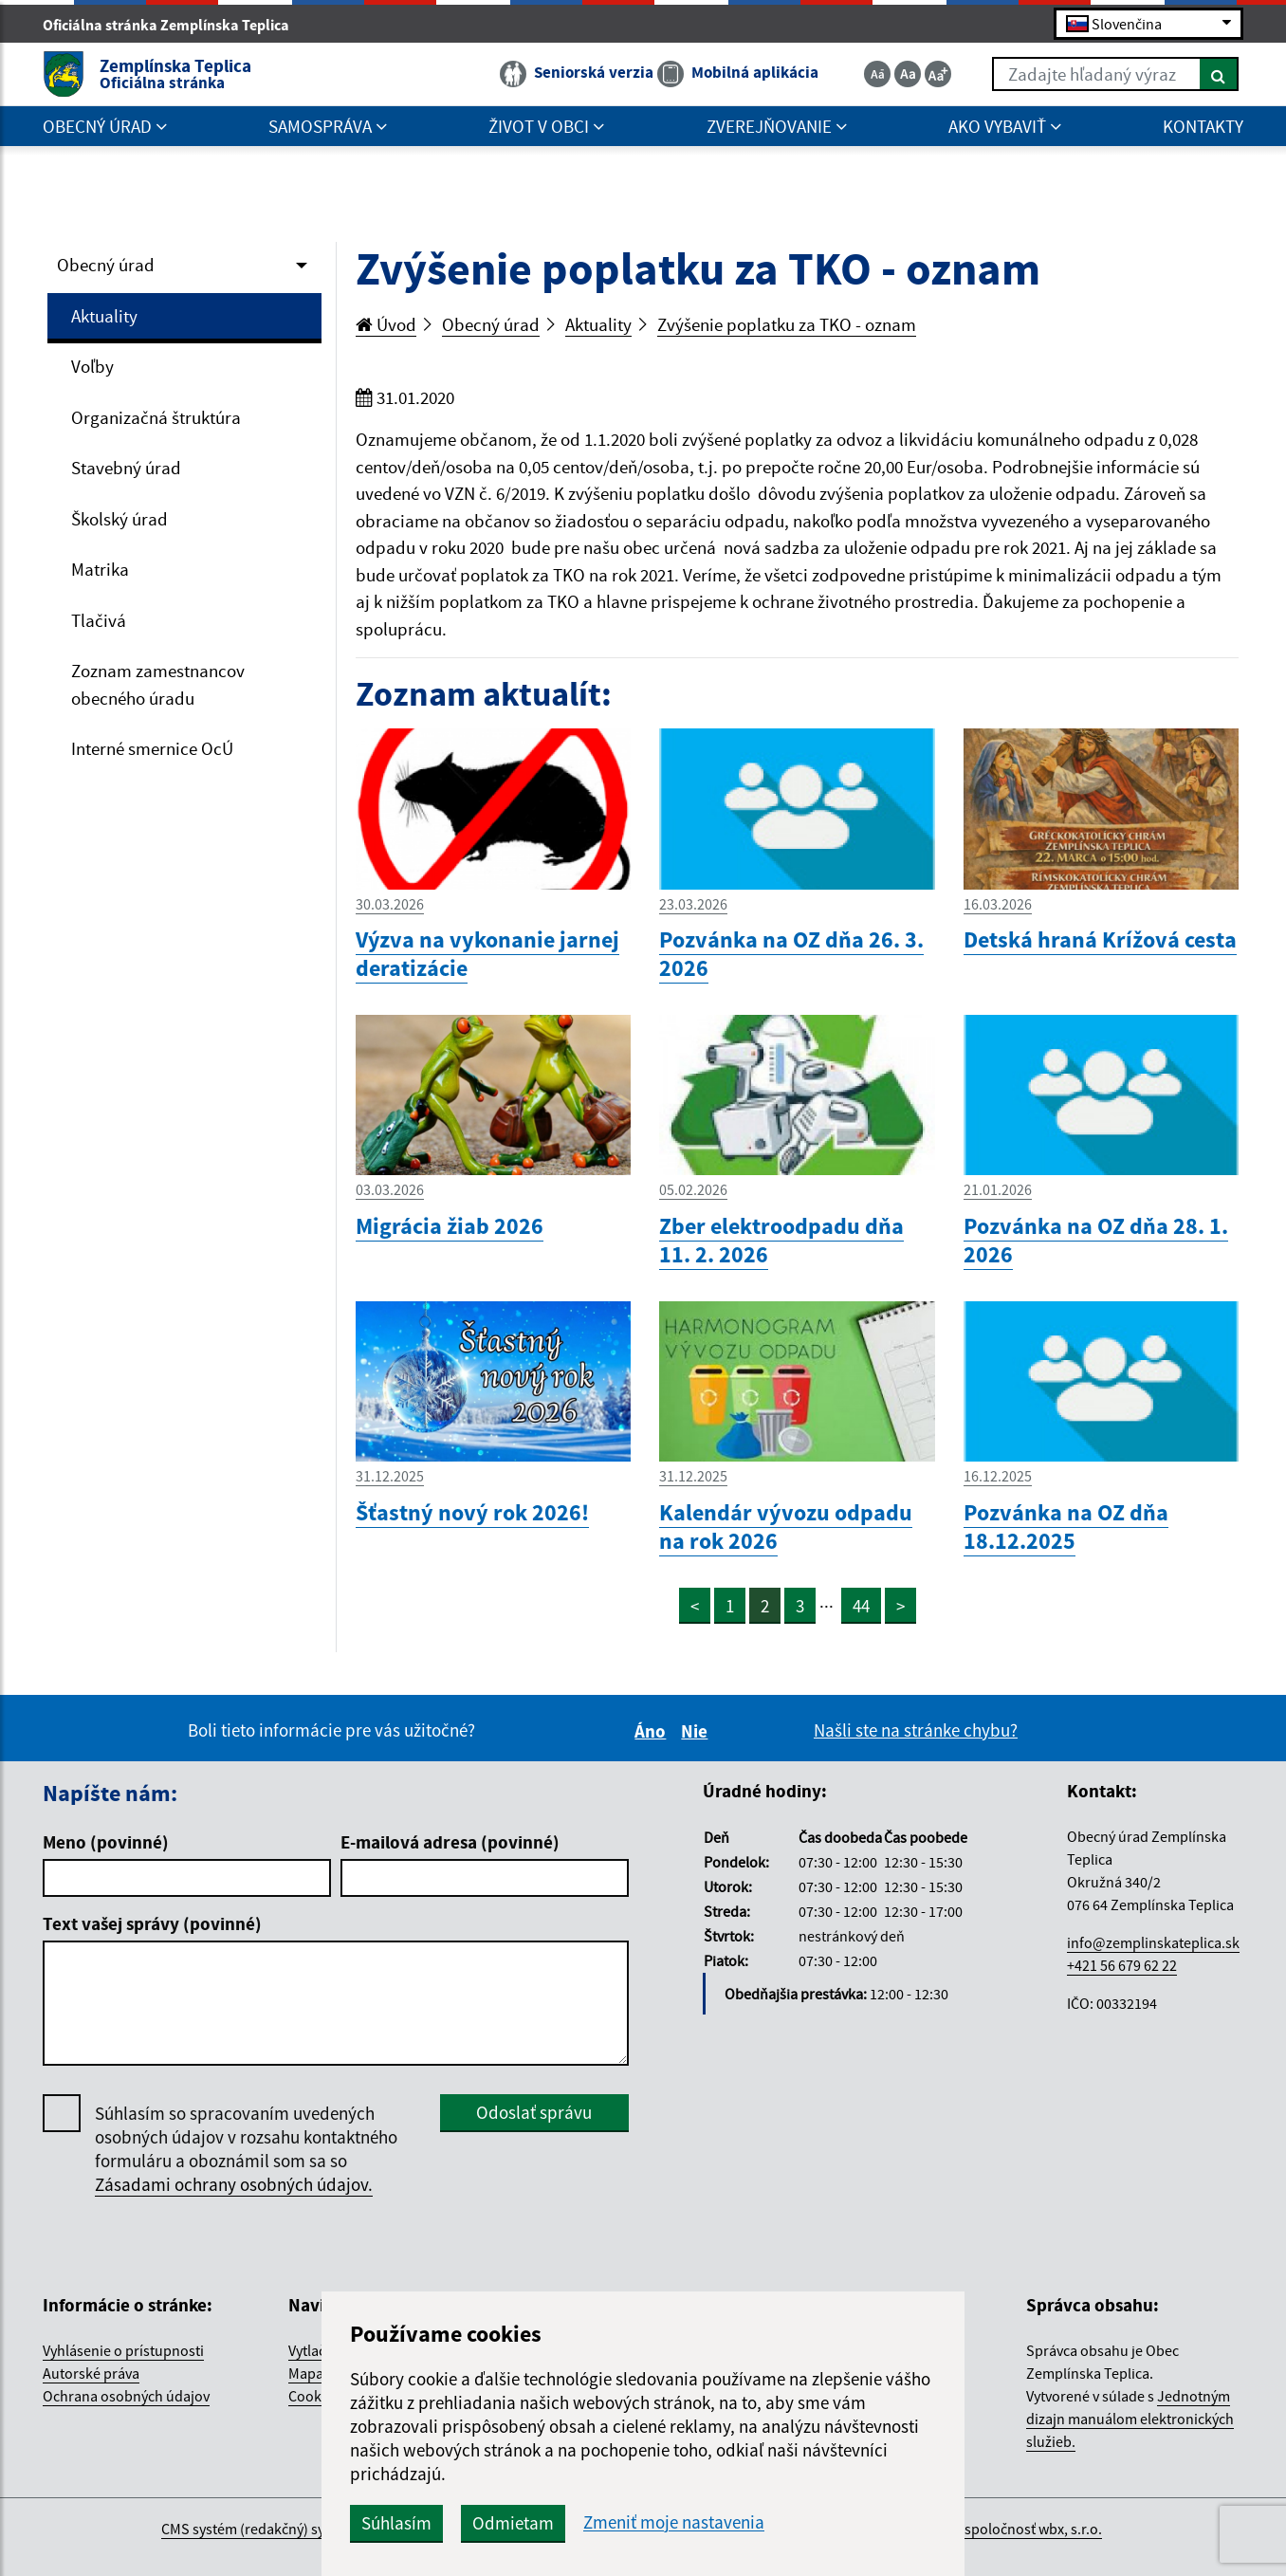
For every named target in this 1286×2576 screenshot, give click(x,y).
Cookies (314, 2395)
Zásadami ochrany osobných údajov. (234, 2184)
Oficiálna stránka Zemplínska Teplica (174, 24)
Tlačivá (98, 620)
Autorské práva (91, 2373)
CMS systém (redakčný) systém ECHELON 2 (295, 2528)
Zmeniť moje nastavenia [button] (673, 2522)
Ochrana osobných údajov (126, 2395)
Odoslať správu (534, 2112)
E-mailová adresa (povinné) (450, 1842)
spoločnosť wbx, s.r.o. (1033, 2528)
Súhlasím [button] (396, 2523)
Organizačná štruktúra (156, 417)
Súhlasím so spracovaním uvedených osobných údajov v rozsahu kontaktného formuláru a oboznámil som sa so (246, 2149)
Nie (697, 1731)
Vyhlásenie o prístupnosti (123, 2350)
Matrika (100, 569)
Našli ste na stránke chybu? (916, 1730)
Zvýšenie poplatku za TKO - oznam (786, 324)
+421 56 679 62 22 (1122, 1965)
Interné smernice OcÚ (152, 748)
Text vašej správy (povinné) (152, 1923)
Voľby (92, 366)
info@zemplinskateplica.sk (1153, 1942)
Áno (652, 1731)
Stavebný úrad (126, 467)
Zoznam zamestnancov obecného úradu (158, 684)
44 (861, 1605)
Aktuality (104, 315)
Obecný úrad (106, 264)
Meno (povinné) (106, 1842)
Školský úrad (119, 518)
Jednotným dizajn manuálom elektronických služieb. (1130, 2418)
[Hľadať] (1219, 74)
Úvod (386, 324)
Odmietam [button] (513, 2523)
